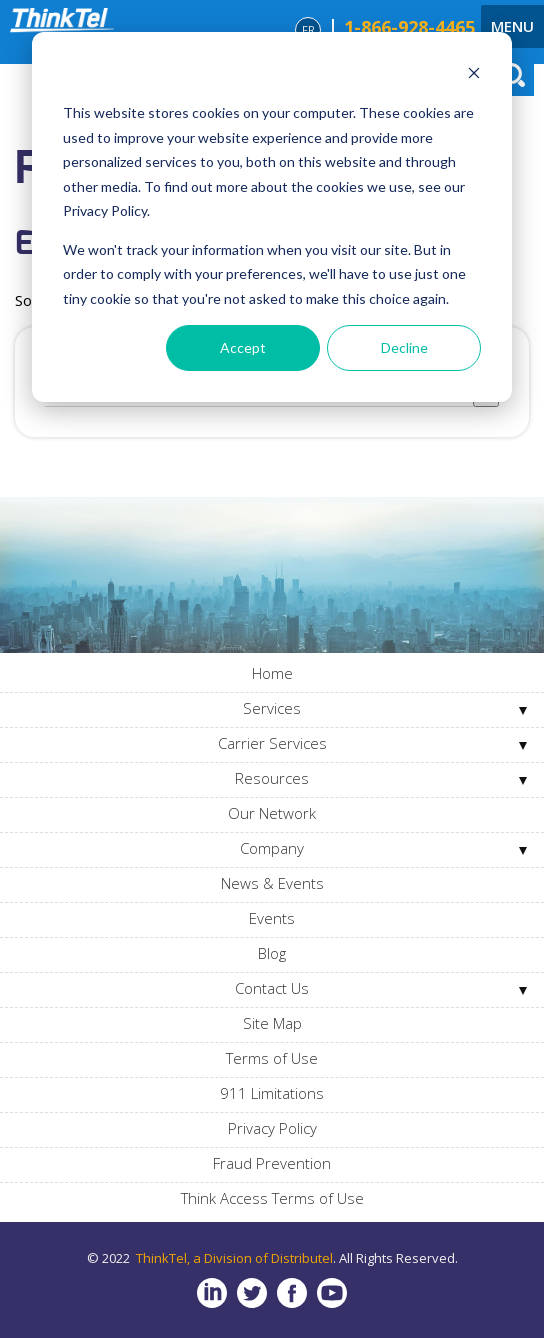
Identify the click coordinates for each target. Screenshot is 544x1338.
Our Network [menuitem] (272, 813)
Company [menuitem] (272, 848)
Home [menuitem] (272, 673)
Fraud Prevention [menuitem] (272, 1163)
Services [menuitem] (272, 708)
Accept (243, 347)
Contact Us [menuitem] (272, 988)
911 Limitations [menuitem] (272, 1093)
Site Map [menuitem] (272, 1023)
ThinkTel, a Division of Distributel (234, 1258)
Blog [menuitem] (272, 953)
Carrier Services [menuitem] (272, 743)
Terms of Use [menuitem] (272, 1058)
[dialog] (272, 217)
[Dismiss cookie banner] (474, 75)
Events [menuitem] (272, 918)
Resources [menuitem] (272, 778)
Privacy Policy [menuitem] (272, 1128)
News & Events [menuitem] (272, 883)
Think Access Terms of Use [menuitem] (272, 1198)
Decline (404, 347)
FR (308, 29)
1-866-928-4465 (409, 27)
